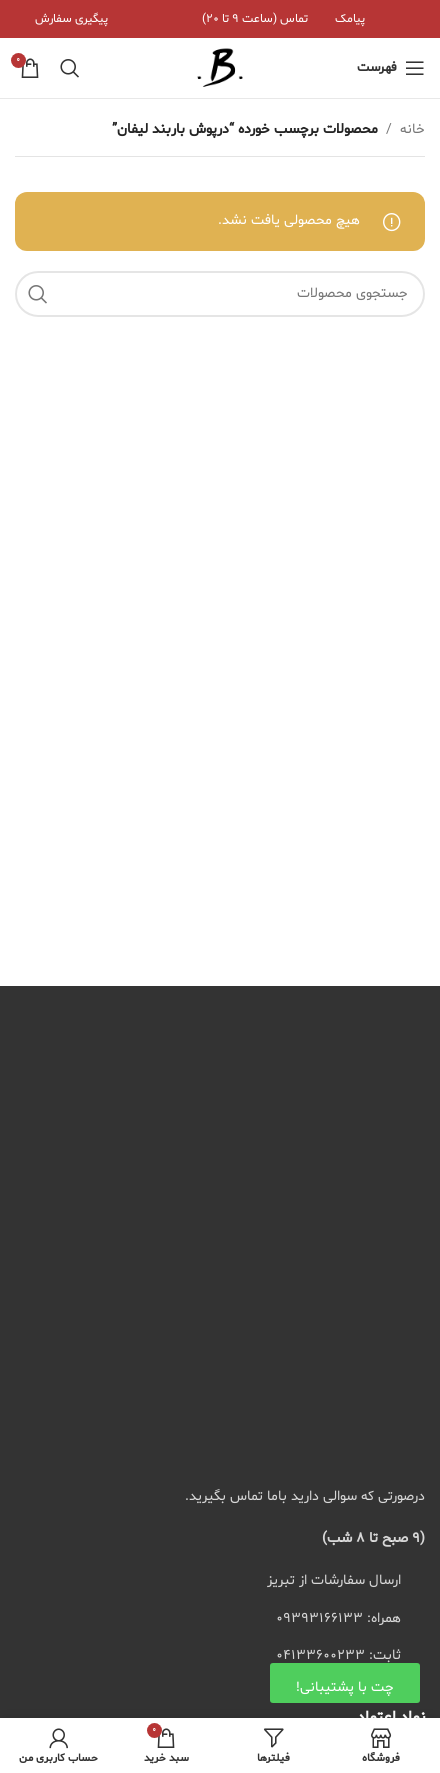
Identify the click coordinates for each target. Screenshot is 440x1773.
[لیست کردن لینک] (220, 1619)
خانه (412, 129)
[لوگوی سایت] (220, 68)
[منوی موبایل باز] (391, 68)
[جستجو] (70, 68)
